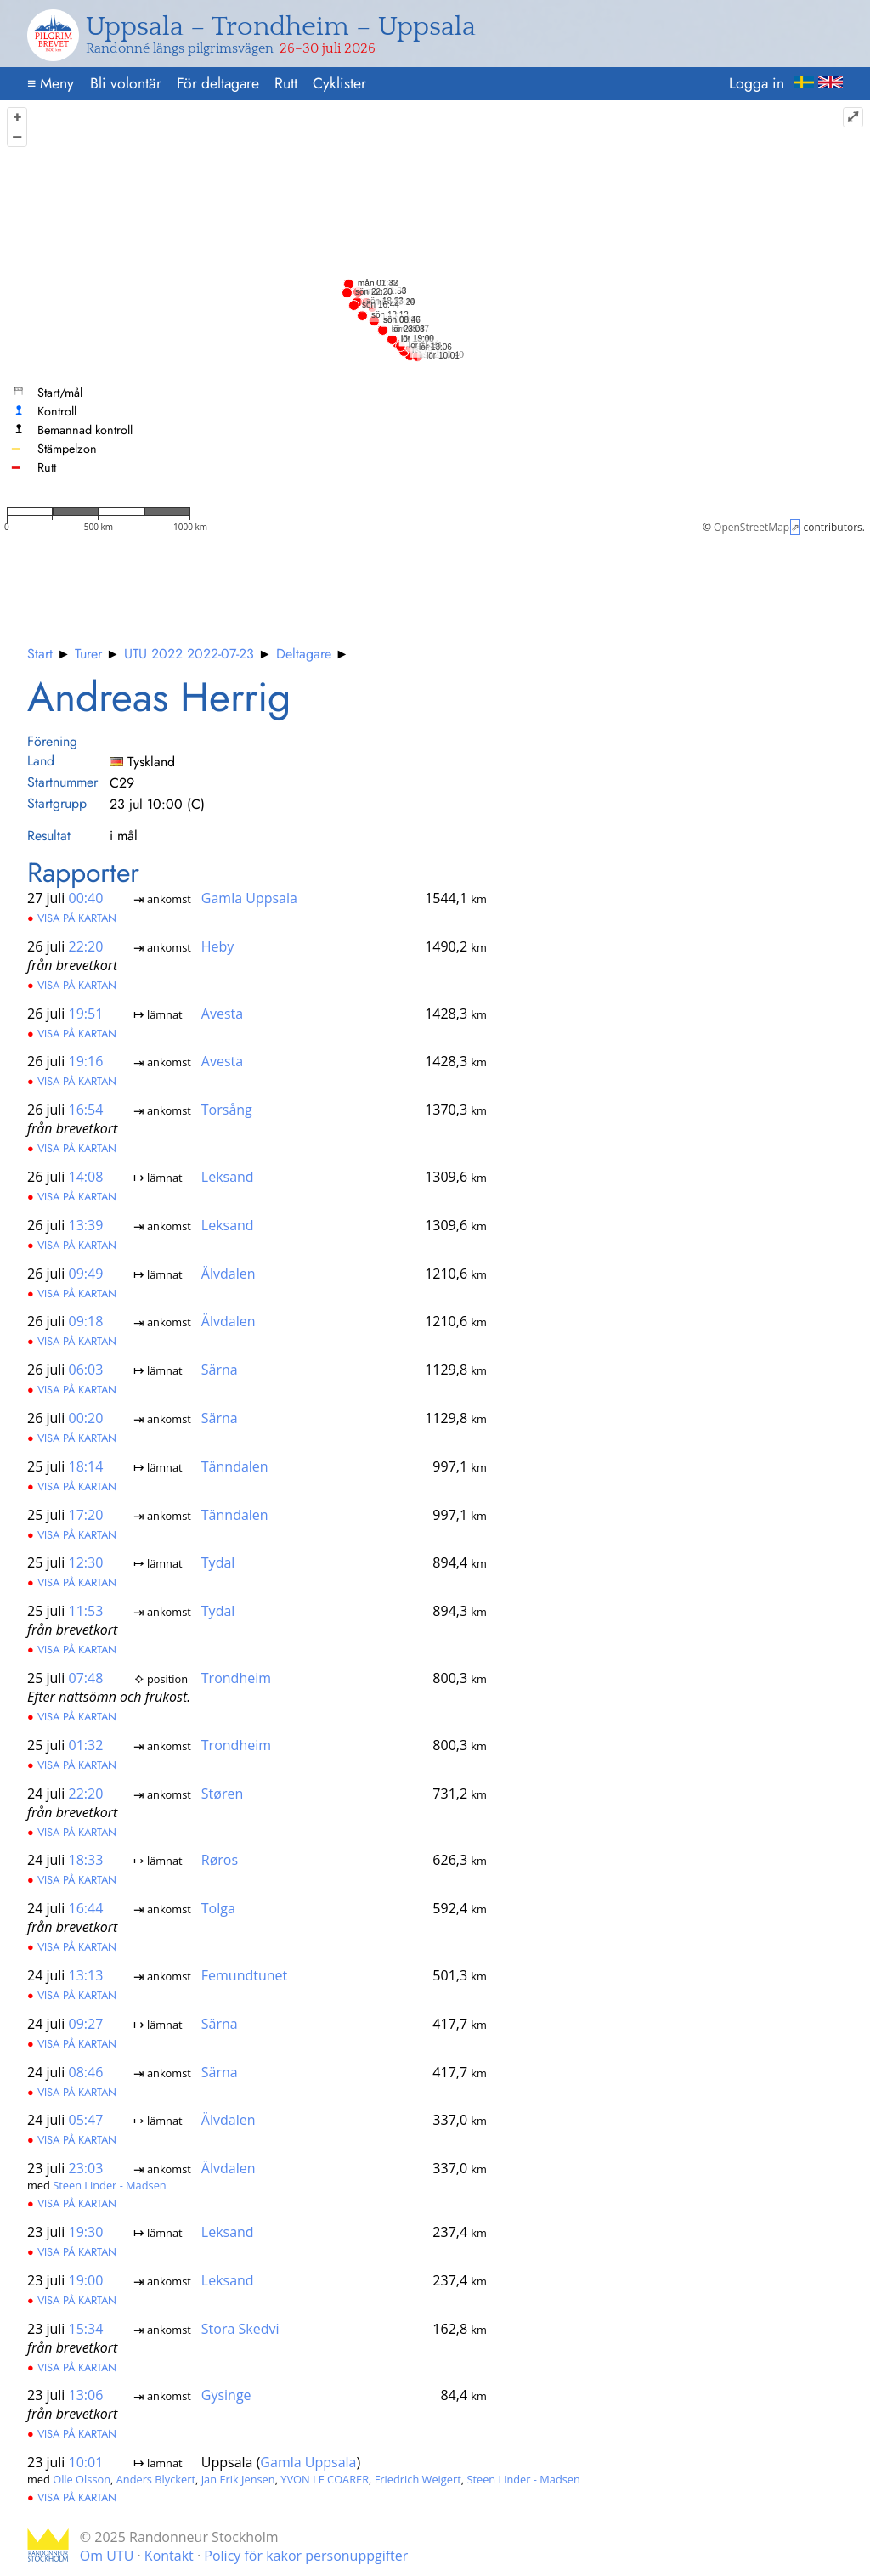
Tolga (218, 1908)
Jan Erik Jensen (238, 2479)
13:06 (86, 2395)
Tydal (218, 1562)
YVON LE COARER (324, 2479)
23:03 (86, 2168)
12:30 (86, 1562)
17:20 (86, 1514)
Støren (222, 1792)
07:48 (86, 1678)
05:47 (86, 2119)
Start (40, 654)
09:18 (86, 1321)
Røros (219, 1859)
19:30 (86, 2232)
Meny (50, 83)
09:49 (86, 1272)
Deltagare (303, 654)
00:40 (86, 898)
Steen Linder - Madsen (109, 2185)
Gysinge (226, 2395)
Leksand (227, 1176)
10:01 (86, 2462)
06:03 (86, 1369)
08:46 (86, 2071)
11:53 (86, 1611)
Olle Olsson (81, 2479)
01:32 (86, 1745)
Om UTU (107, 2555)
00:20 (86, 1418)
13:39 (86, 1225)
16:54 (86, 1109)
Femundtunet (244, 1975)
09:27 (86, 2023)
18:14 (86, 1466)
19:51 (86, 1012)
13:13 (86, 1975)
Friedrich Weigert (418, 2479)
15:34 (86, 2328)
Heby (217, 946)
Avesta (222, 1012)
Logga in (756, 83)
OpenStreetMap (751, 527)
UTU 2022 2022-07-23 (189, 654)
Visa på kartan (71, 918)
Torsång (226, 1109)
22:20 (86, 946)
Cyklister (339, 83)
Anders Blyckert (155, 2479)
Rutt (285, 83)
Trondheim (236, 1678)
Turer (88, 654)
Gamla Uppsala (249, 898)
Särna (219, 1369)
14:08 (86, 1176)
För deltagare (218, 83)
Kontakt (169, 2555)
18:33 (86, 1859)
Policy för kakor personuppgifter (306, 2555)
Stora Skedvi (240, 2328)
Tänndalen (234, 1466)
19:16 (86, 1061)
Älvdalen (228, 1272)
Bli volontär (125, 83)
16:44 (86, 1908)
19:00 (86, 2279)
